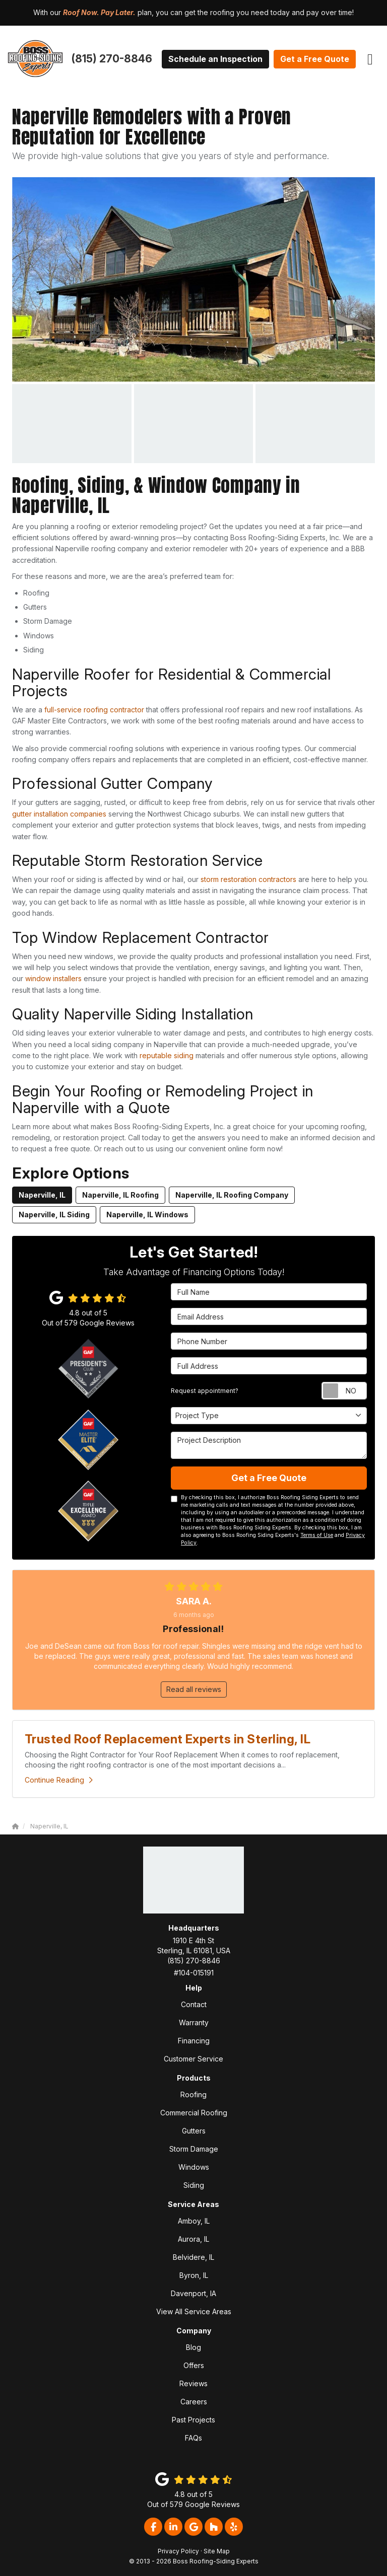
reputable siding (167, 1055)
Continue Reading (59, 1780)
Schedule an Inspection (215, 59)
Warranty (194, 2022)
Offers (193, 2365)
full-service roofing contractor (94, 709)
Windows (193, 2167)
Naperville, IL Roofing (120, 1195)
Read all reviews (193, 1689)
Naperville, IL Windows (147, 1214)
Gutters (194, 2130)
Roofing (193, 2094)
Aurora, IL (193, 2239)
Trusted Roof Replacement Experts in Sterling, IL (167, 1739)
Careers (193, 2401)
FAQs (193, 2438)
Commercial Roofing (193, 2112)
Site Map (217, 2551)
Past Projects (193, 2419)
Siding (193, 2185)
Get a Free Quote (314, 59)
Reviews (193, 2383)
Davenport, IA (193, 2293)
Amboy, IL (194, 2221)
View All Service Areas (193, 2311)
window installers (53, 978)
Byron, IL (193, 2275)
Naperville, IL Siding (54, 1214)
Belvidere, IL (193, 2257)
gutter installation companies (59, 813)
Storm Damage (193, 2149)
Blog (193, 2347)
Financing (194, 2040)
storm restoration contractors (248, 879)
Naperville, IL (42, 1195)
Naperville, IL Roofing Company (231, 1195)
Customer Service (193, 2058)
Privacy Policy (178, 2551)
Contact (194, 2004)
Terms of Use (316, 1535)
